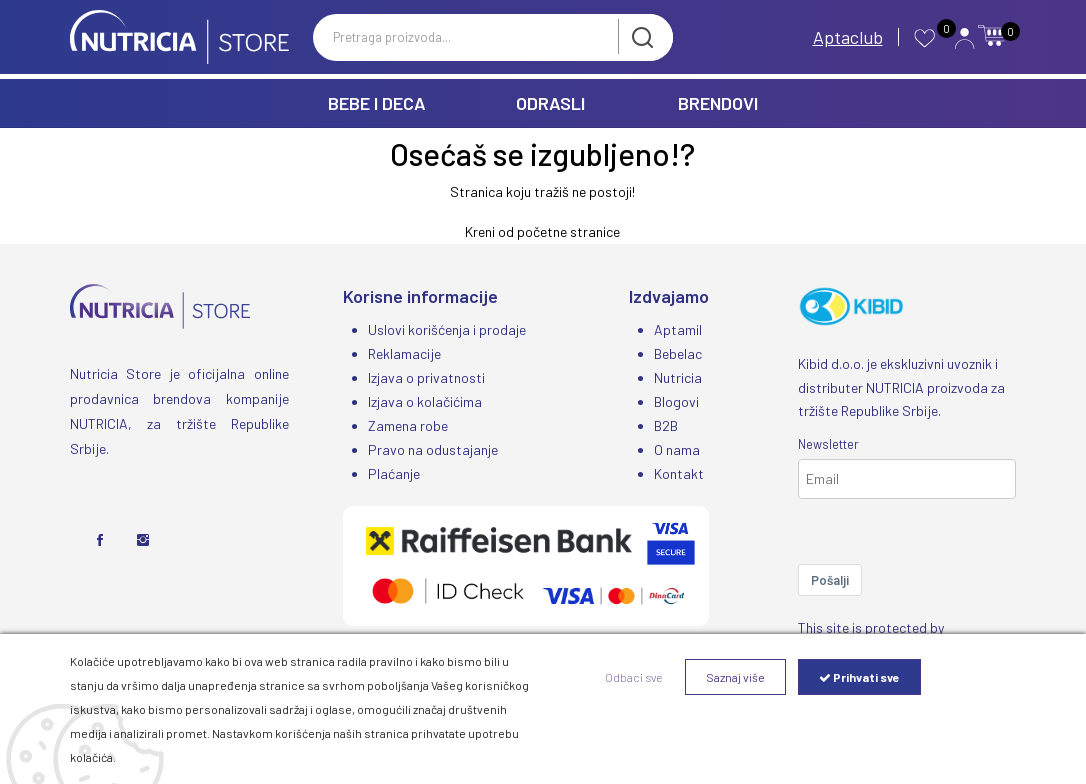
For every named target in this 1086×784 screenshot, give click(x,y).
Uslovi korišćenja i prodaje (447, 329)
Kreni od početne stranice (542, 231)
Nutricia (678, 377)
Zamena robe (408, 425)
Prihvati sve (859, 677)
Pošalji (830, 580)
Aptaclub (848, 37)
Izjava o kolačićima (425, 401)
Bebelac (678, 353)
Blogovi (676, 401)
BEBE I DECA (377, 103)
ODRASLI (550, 103)
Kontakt (679, 473)
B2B (666, 425)
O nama (677, 449)
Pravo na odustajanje (433, 449)
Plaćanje (394, 473)
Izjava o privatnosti (426, 377)
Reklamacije (404, 353)
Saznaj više (735, 677)
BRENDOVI (718, 103)
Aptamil (678, 329)
